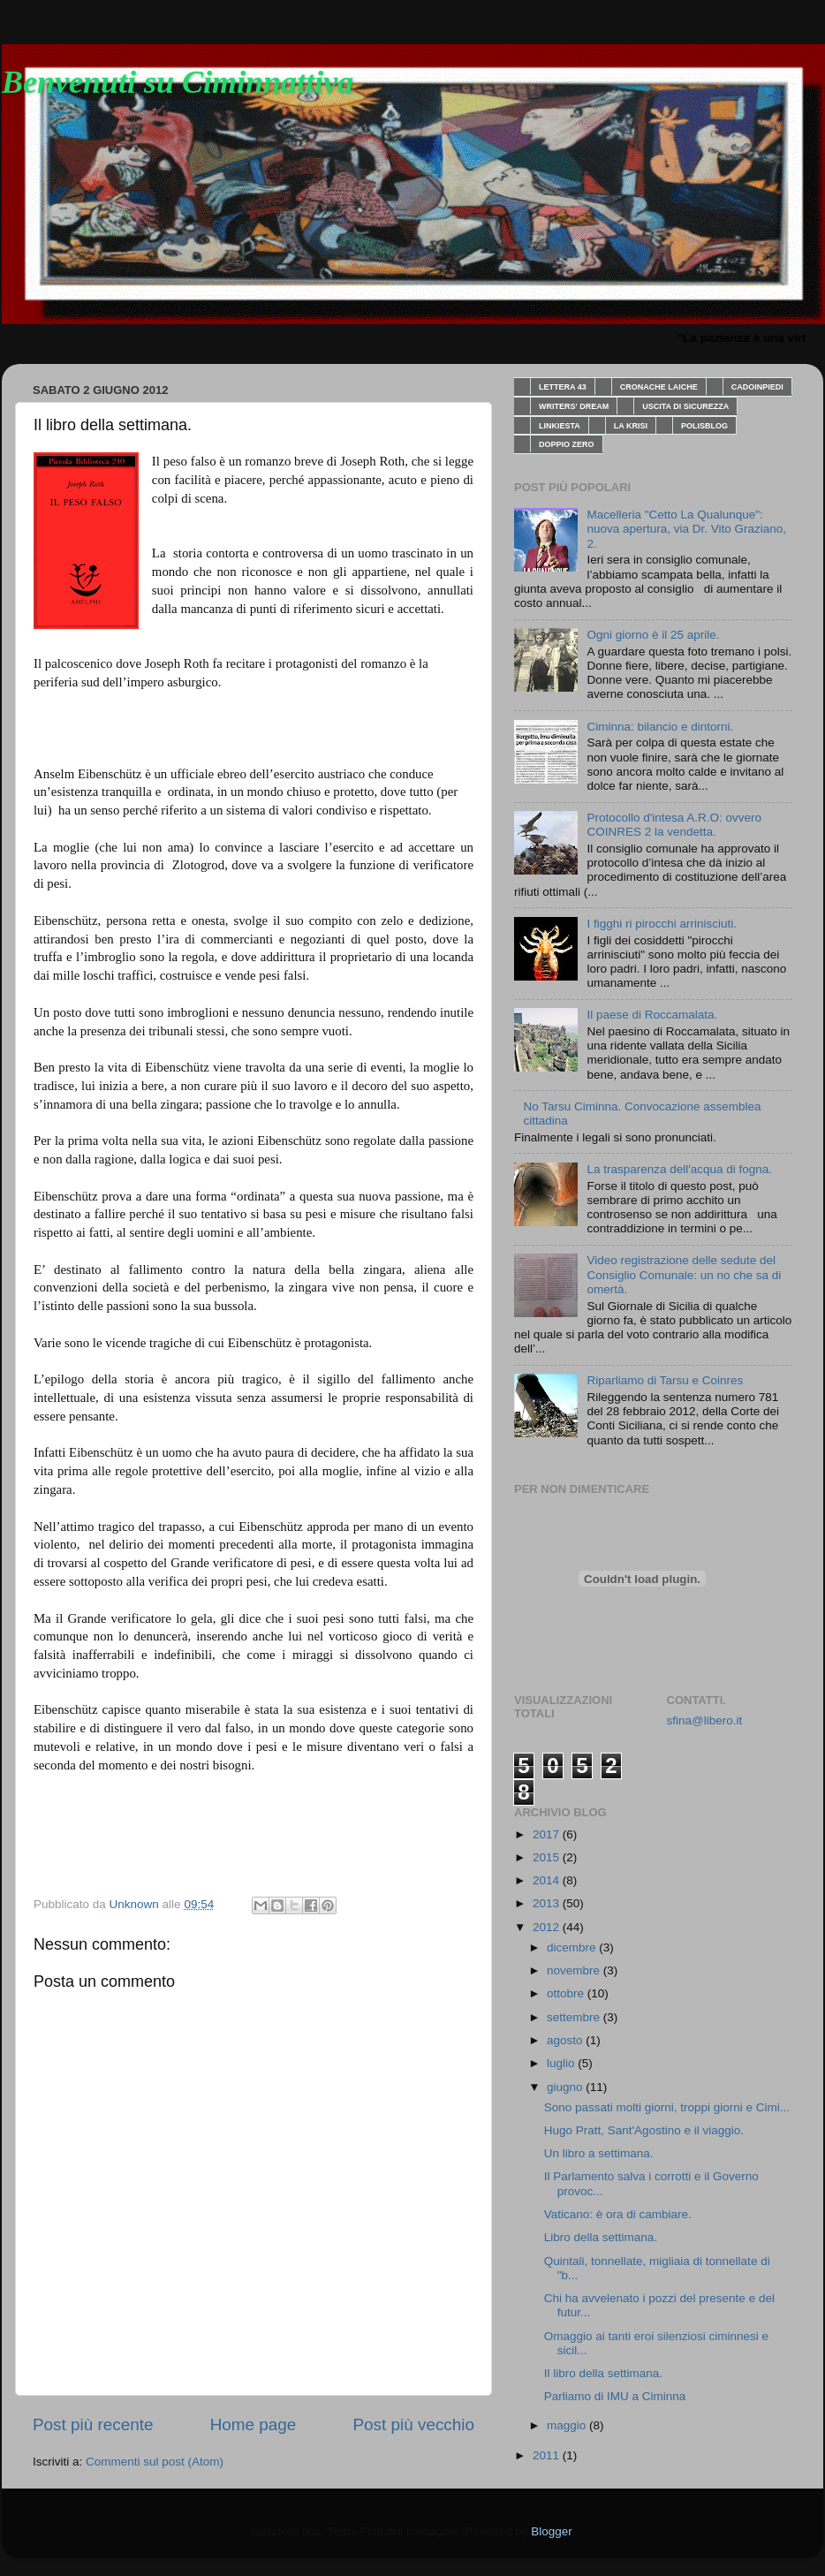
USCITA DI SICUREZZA (685, 406)
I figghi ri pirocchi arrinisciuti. (662, 923)
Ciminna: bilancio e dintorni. (660, 726)
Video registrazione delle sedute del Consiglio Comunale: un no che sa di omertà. (684, 1274)
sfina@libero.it (705, 1720)
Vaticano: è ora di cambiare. (618, 2214)
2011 (548, 2455)
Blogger (551, 2531)
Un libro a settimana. (599, 2153)
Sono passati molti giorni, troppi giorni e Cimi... (667, 2107)
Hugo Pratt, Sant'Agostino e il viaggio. (644, 2130)
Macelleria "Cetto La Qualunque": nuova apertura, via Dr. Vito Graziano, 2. (686, 528)
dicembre (573, 1947)
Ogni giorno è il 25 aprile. (653, 634)
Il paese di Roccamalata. (652, 1014)
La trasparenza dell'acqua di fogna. (679, 1169)
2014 (548, 1880)
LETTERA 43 (563, 387)
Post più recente (93, 2424)
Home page (253, 2424)
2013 (548, 1903)
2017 (548, 1834)
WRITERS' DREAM (574, 406)
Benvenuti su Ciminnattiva (177, 82)
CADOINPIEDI (757, 387)
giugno (566, 2087)
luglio (562, 2063)
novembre (575, 1970)
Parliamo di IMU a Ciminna (615, 2396)
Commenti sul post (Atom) (154, 2461)
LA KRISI (630, 425)
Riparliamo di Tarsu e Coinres (665, 1380)
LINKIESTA (559, 425)
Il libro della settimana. (603, 2373)
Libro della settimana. (600, 2237)
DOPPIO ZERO (566, 444)
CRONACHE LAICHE (659, 387)
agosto (566, 2040)
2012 (548, 1927)
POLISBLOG (704, 425)
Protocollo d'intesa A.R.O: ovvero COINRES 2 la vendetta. (674, 824)
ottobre (567, 1993)
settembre (575, 2017)
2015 (548, 1857)
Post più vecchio (413, 2424)
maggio (568, 2425)
